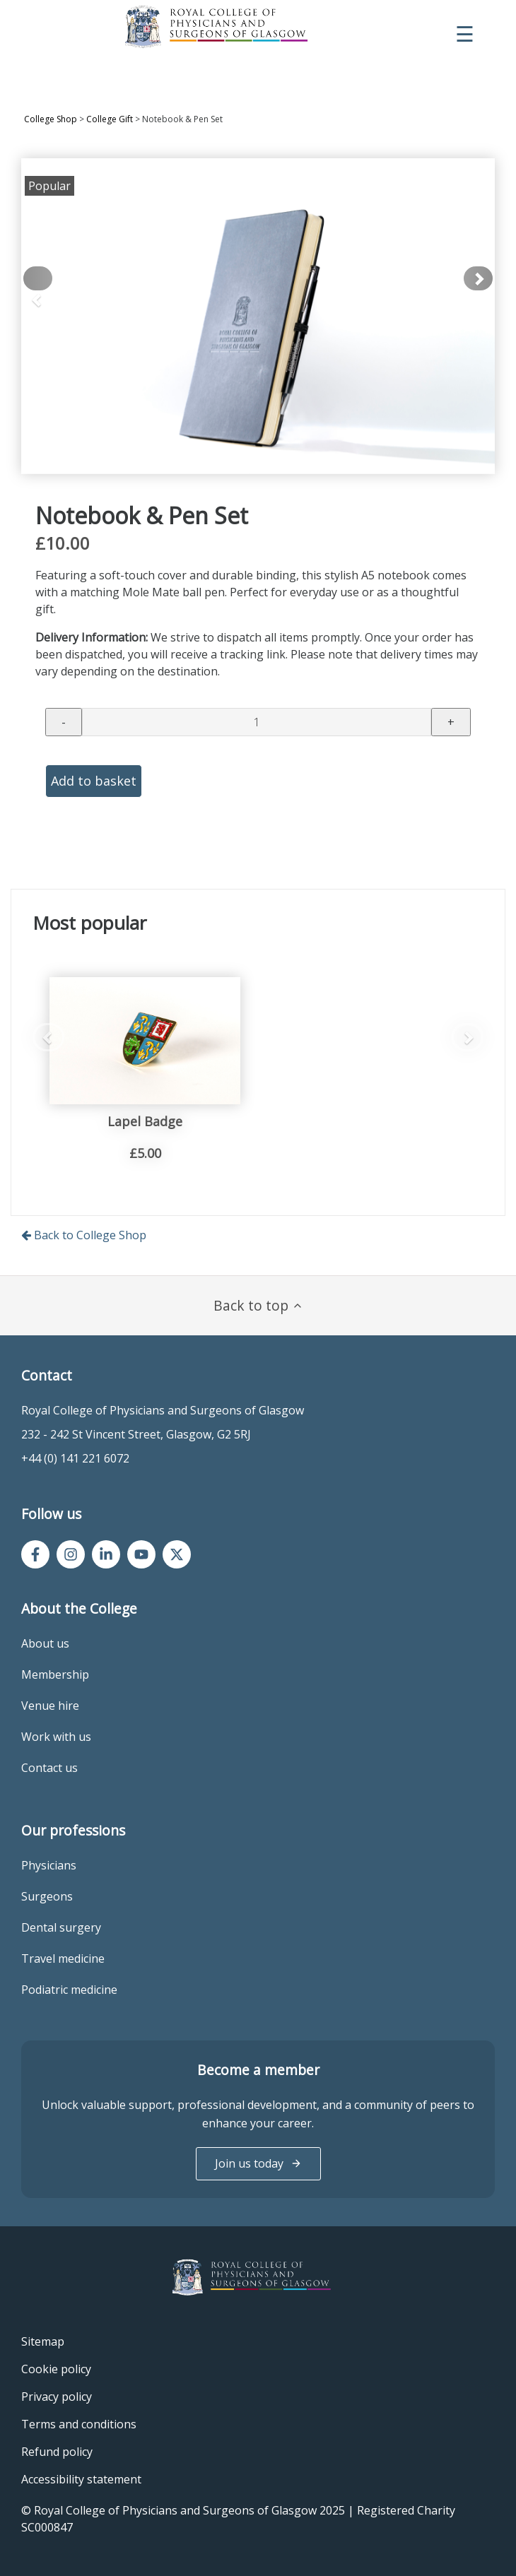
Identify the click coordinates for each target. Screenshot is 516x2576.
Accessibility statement (81, 2479)
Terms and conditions (78, 2424)
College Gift (109, 119)
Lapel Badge (144, 1121)
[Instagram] (71, 1554)
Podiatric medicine (69, 1989)
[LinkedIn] (106, 1554)
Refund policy (57, 2451)
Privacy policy (56, 2396)
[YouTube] (141, 1554)
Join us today (258, 2163)
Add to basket (93, 780)
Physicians (48, 1865)
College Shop (50, 119)
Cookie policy (56, 2369)
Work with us (56, 1736)
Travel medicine (63, 1958)
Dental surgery (61, 1927)
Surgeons (47, 1896)
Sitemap (42, 2341)
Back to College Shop (83, 1235)
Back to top (258, 1305)
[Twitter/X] (177, 1554)
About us (45, 1643)
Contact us (49, 1768)
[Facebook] (35, 1554)
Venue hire (50, 1705)
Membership (55, 1674)
